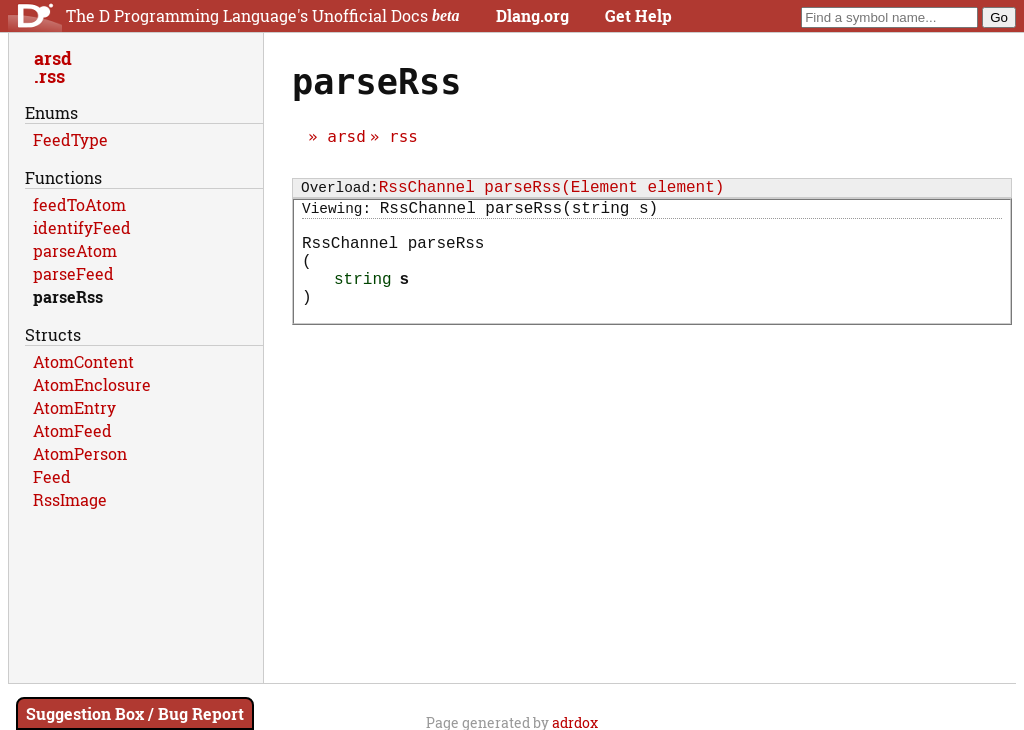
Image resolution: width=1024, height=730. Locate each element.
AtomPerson (80, 453)
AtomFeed (72, 430)
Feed (52, 476)
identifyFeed (82, 227)
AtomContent (83, 361)
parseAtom (75, 250)
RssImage (70, 499)
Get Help (638, 15)
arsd (346, 136)
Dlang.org (532, 15)
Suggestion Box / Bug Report (135, 713)
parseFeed (73, 273)
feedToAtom (79, 204)
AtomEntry (74, 407)
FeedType (70, 139)
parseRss (68, 296)
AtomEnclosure (92, 384)
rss (403, 136)
